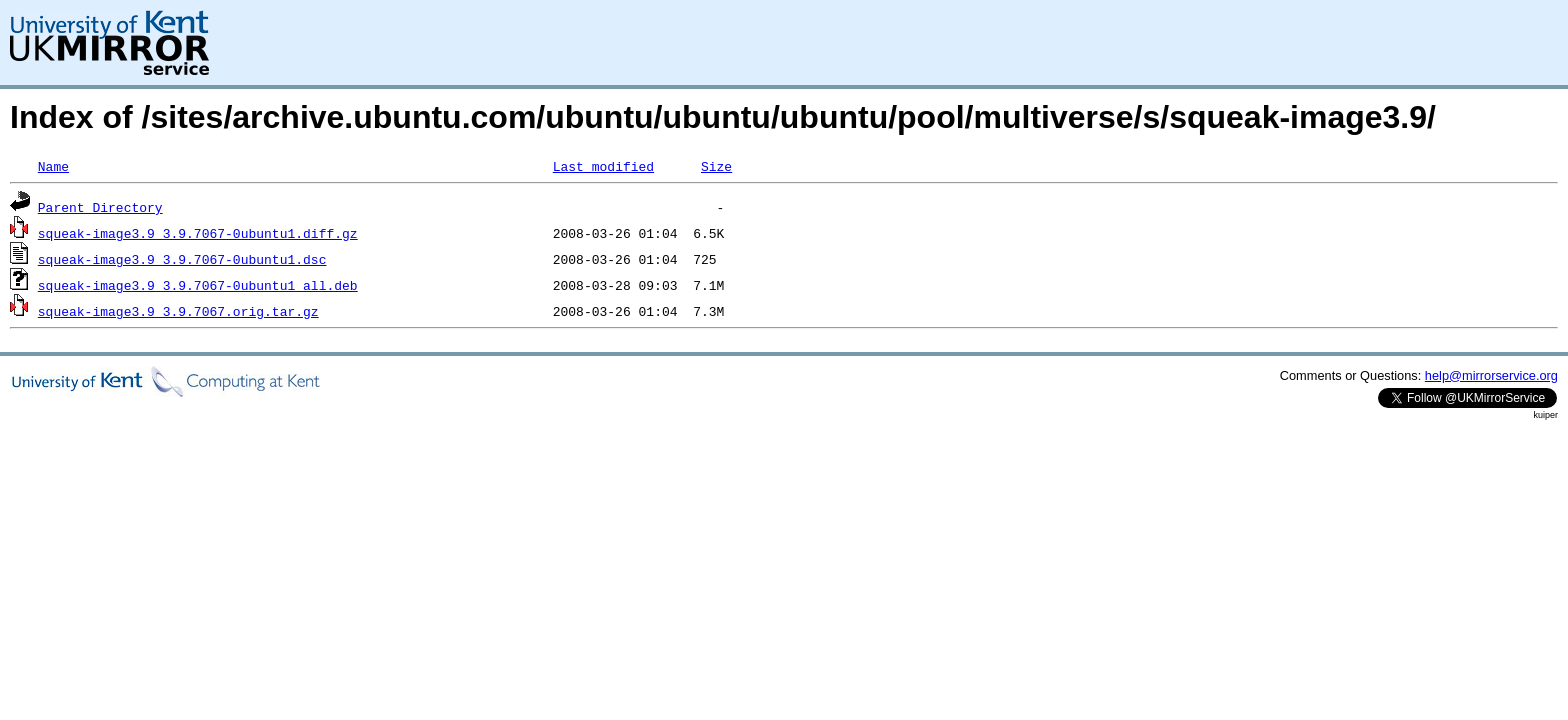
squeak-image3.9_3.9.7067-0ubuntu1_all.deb (198, 285)
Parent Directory (100, 207)
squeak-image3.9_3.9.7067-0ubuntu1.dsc (182, 259)
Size (716, 166)
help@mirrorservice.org (1491, 375)
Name (53, 166)
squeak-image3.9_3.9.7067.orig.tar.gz (178, 311)
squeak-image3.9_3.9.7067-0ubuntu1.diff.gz (198, 233)
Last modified (603, 166)
